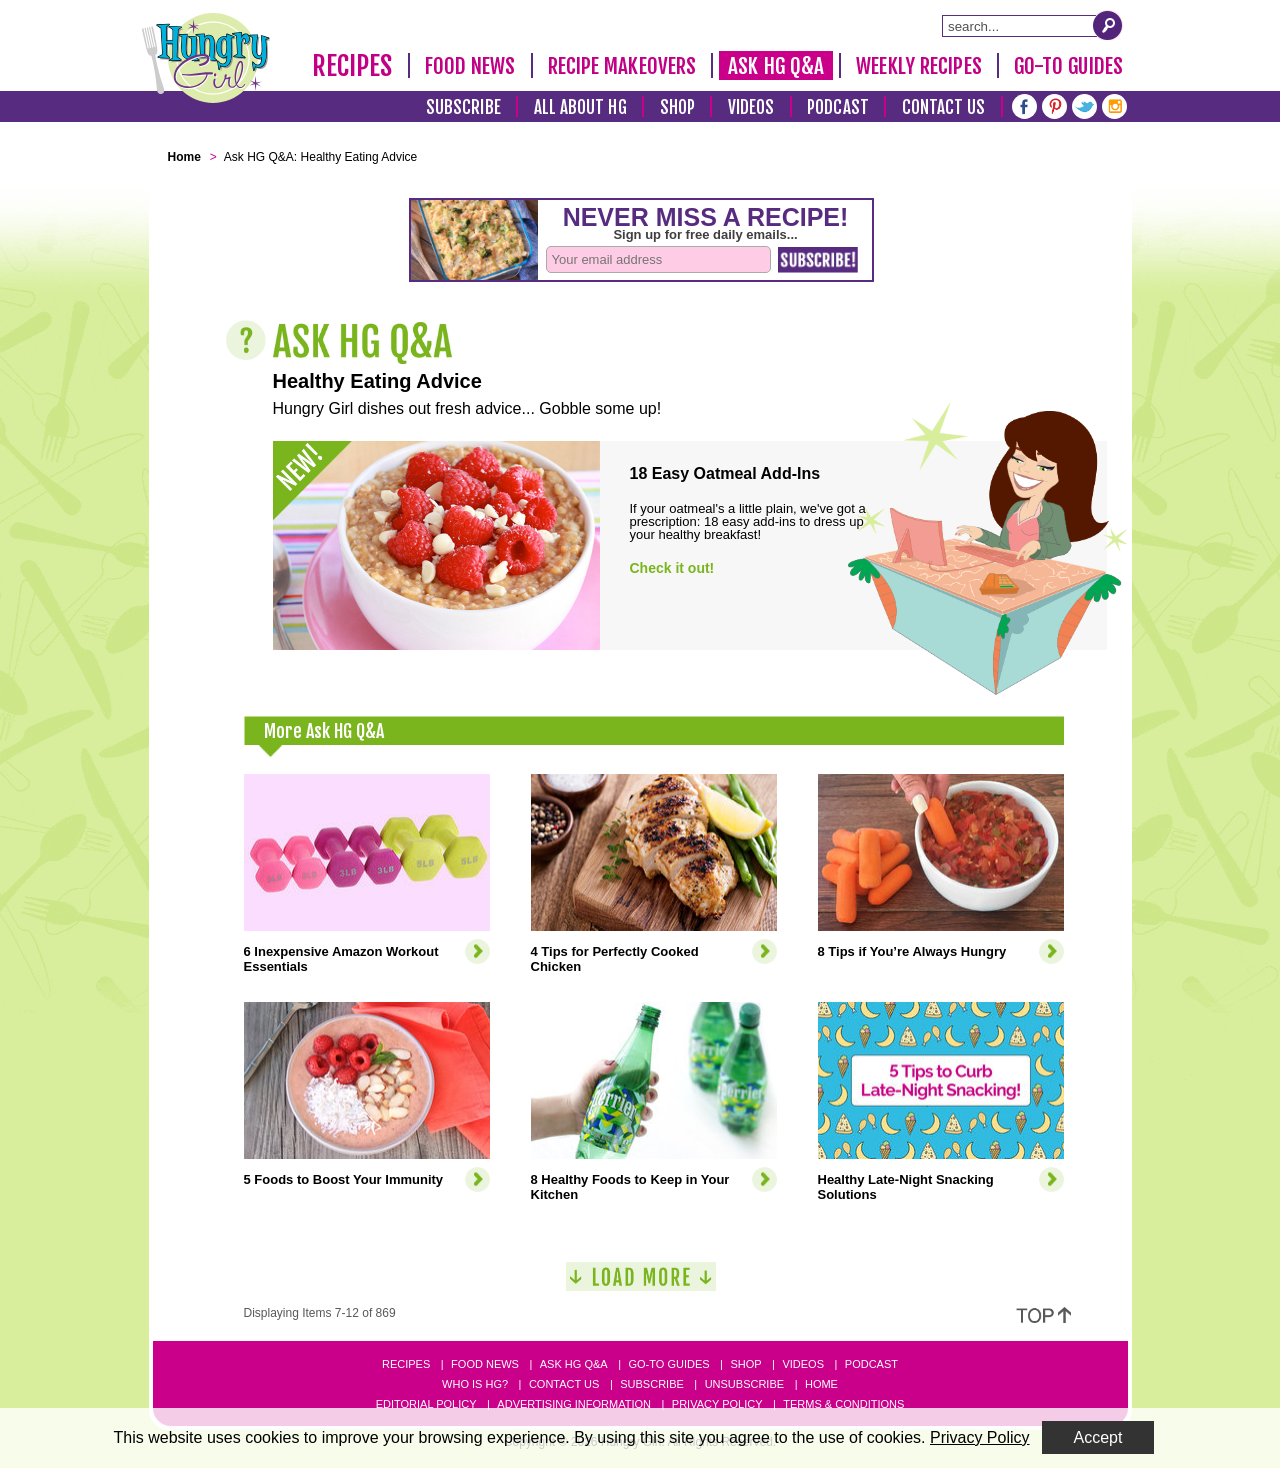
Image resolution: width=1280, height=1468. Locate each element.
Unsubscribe (744, 1384)
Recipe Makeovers (622, 66)
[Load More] (641, 1284)
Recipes (352, 66)
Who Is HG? (475, 1384)
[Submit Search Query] (1108, 25)
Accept (1098, 1437)
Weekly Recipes (918, 66)
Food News (470, 66)
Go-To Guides (1068, 66)
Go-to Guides (668, 1364)
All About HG (580, 107)
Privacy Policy (717, 1404)
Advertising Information (574, 1404)
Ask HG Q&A (776, 66)
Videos (751, 107)
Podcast (838, 107)
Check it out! (672, 568)
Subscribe (463, 107)
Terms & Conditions (843, 1404)
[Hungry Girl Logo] (206, 58)
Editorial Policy (426, 1404)
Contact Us (944, 107)
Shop (677, 107)
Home (821, 1384)
